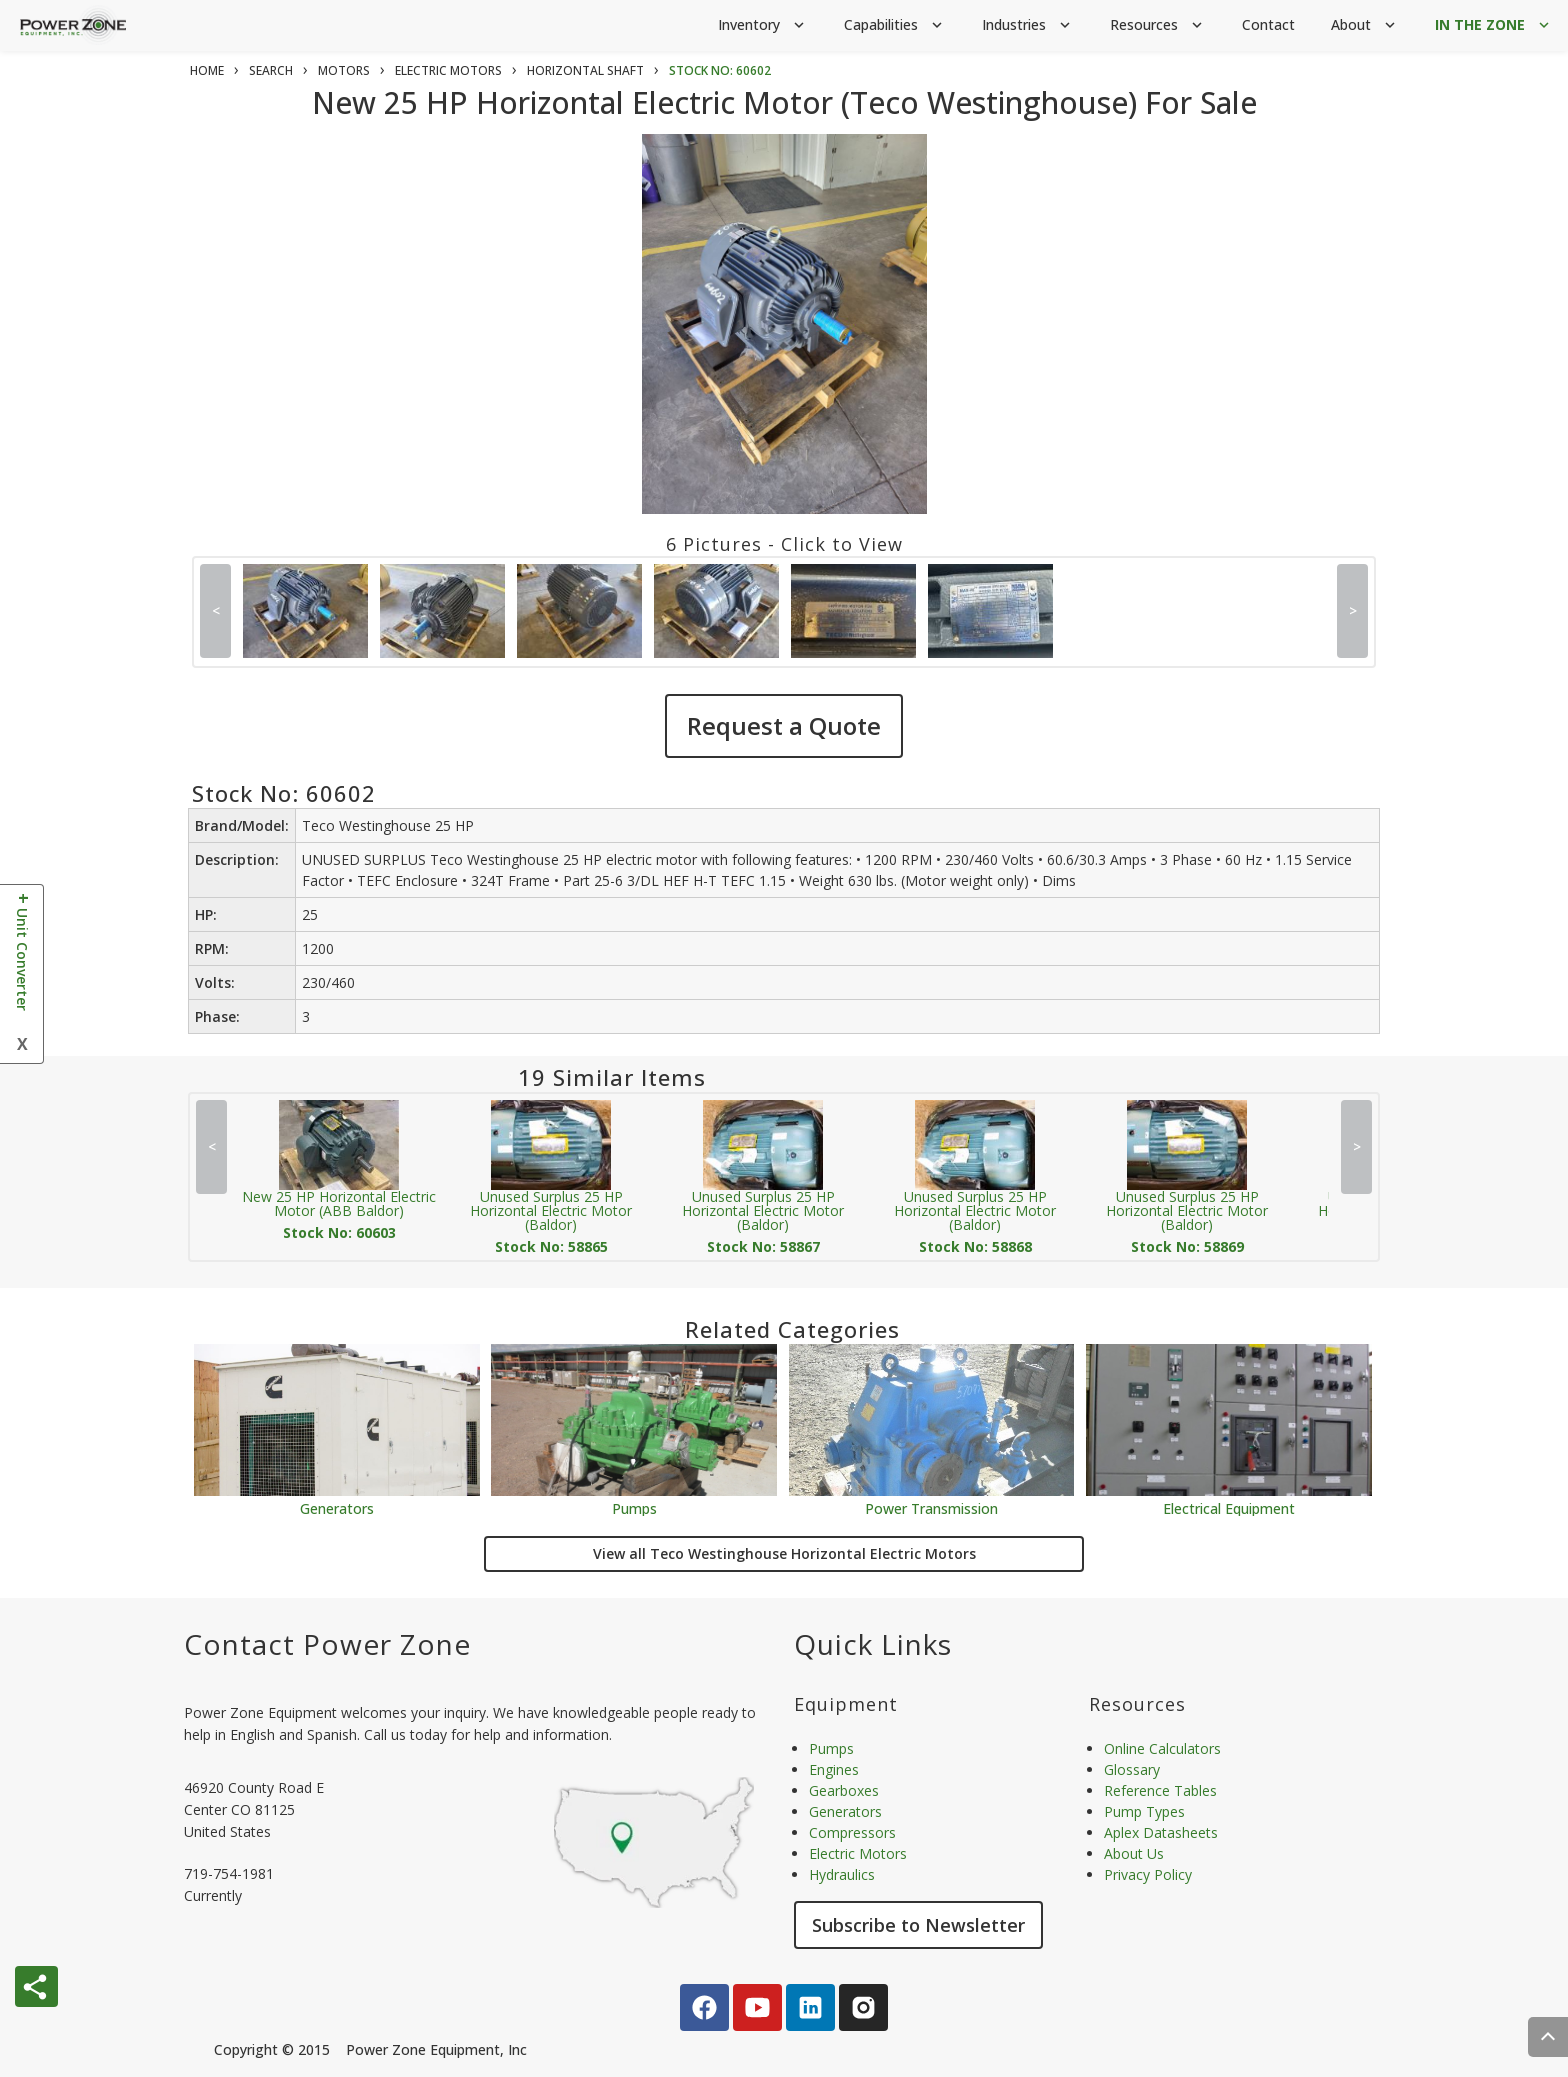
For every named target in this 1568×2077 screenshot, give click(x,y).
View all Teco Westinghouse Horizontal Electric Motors (784, 1553)
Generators (337, 1507)
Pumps (634, 1507)
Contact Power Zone (327, 1644)
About (1365, 25)
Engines (834, 1769)
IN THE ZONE (1494, 25)
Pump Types (1144, 1811)
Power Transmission (931, 1507)
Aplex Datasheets (1161, 1832)
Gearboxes (844, 1790)
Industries (1028, 25)
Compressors (852, 1832)
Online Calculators (1162, 1748)
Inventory (763, 25)
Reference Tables (1160, 1790)
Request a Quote (784, 725)
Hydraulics (842, 1874)
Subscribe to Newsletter (918, 1925)
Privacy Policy (1148, 1874)
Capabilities (895, 25)
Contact (1268, 24)
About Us (1134, 1853)
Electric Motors (858, 1853)
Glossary (1132, 1769)
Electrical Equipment (1229, 1507)
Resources (1158, 25)
